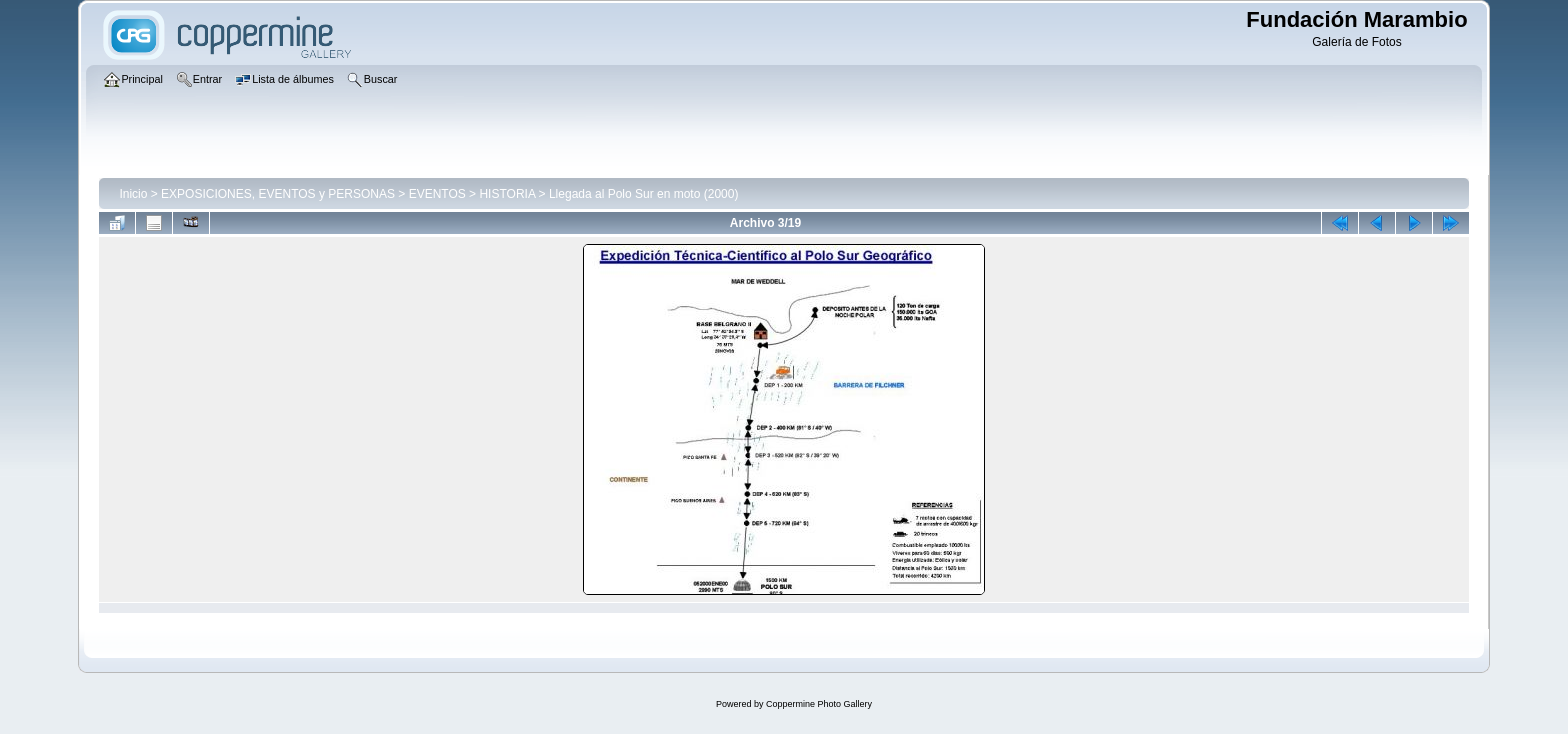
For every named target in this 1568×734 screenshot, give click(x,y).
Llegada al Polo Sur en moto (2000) (643, 194)
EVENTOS (437, 194)
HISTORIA (507, 194)
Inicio (133, 194)
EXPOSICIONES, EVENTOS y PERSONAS (278, 194)
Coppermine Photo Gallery (819, 704)
